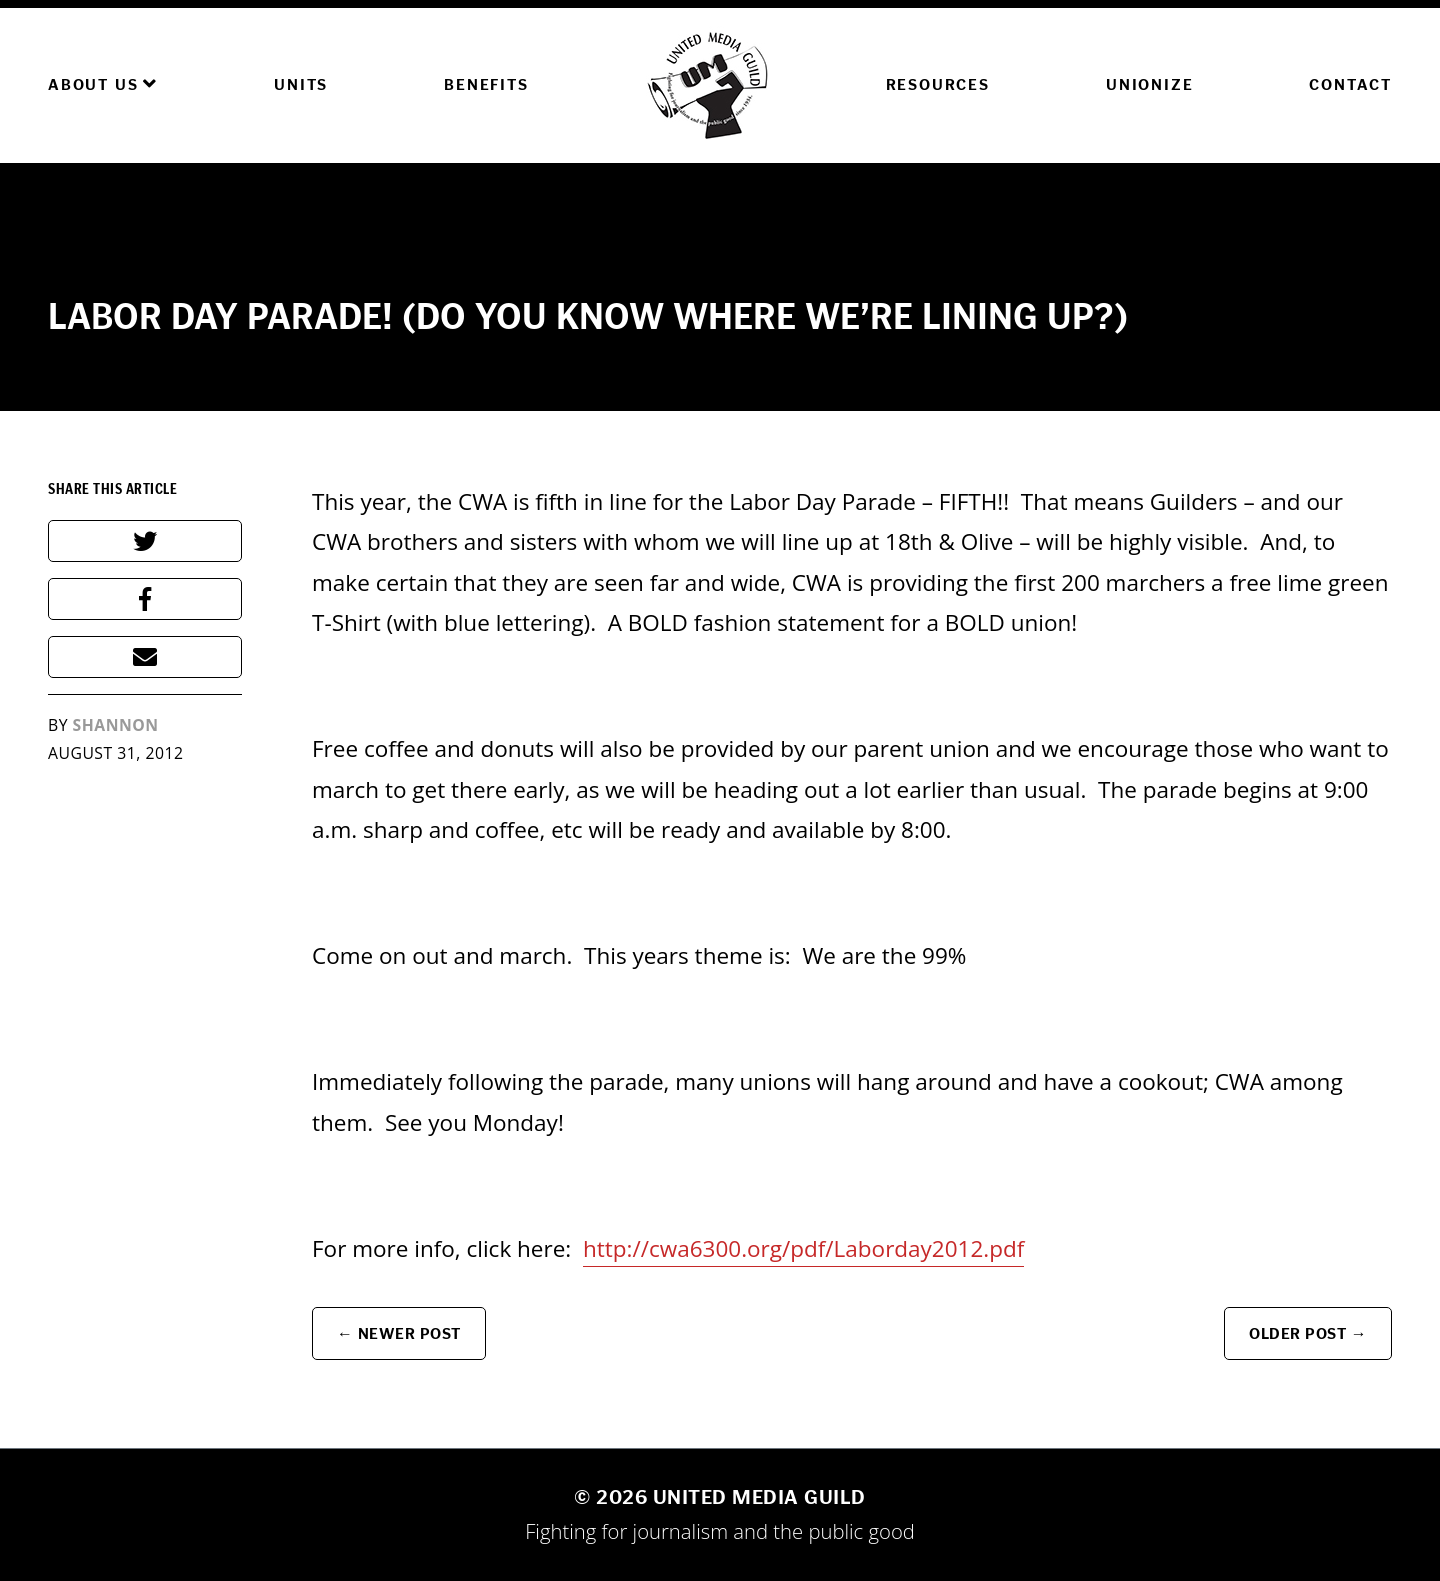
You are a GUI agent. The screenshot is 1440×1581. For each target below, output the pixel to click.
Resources (938, 84)
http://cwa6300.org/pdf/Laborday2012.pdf (803, 1248)
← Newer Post (399, 1333)
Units (301, 84)
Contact (1350, 84)
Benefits (486, 84)
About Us (103, 84)
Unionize (1149, 84)
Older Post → (1308, 1333)
